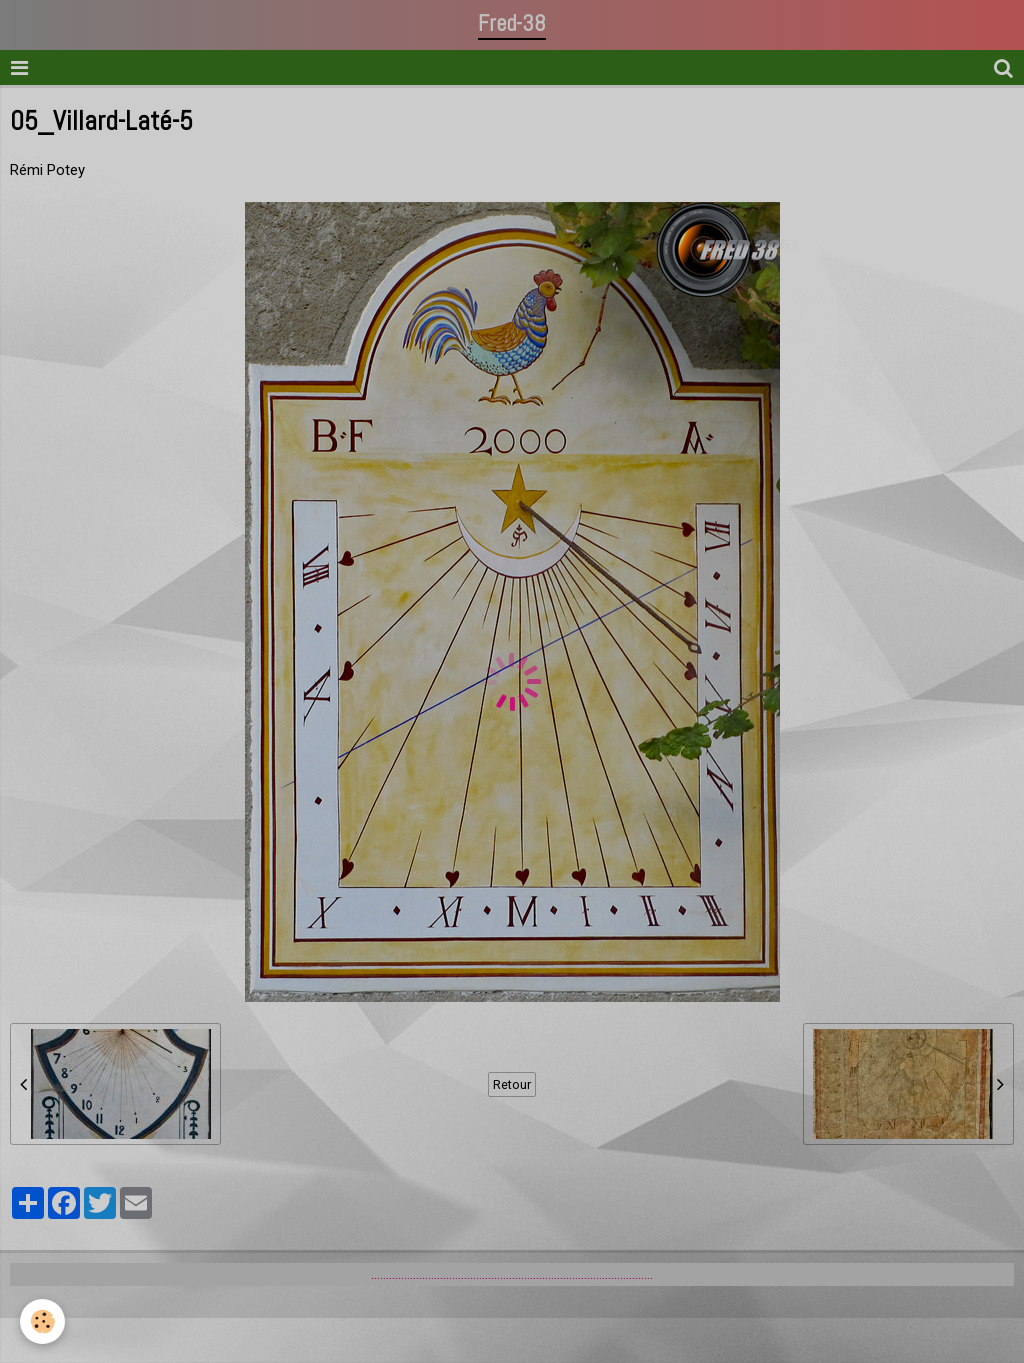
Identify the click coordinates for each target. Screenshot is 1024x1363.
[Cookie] (42, 1321)
